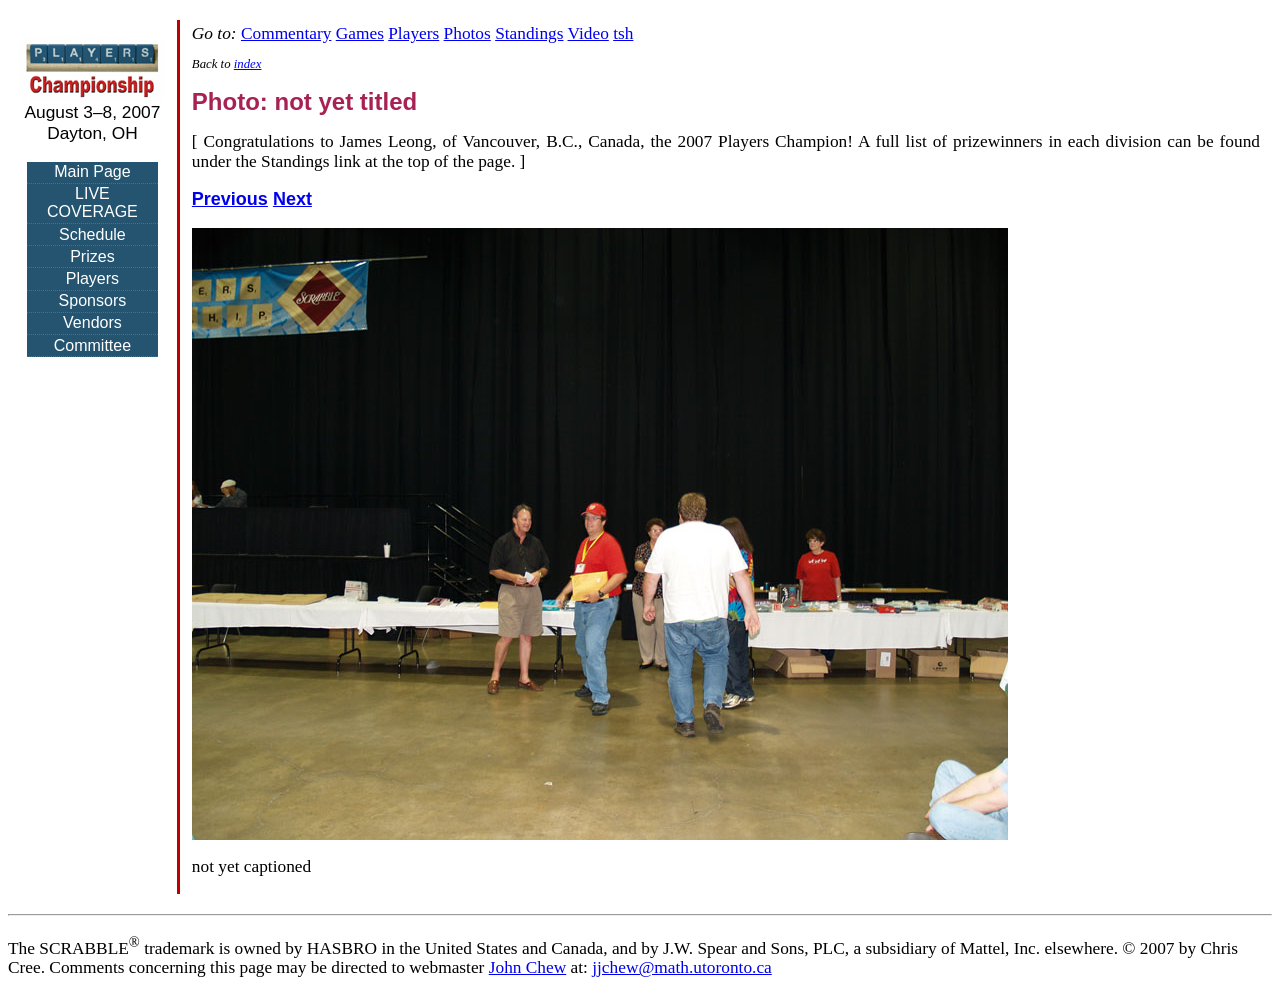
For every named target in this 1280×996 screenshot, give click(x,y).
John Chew (528, 967)
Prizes (92, 256)
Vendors (92, 322)
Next (292, 199)
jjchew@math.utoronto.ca (682, 967)
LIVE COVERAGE (92, 202)
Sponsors (93, 300)
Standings (529, 33)
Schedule (92, 234)
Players (92, 278)
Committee (92, 345)
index (248, 64)
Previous (230, 199)
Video (588, 33)
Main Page (92, 171)
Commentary (286, 33)
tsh (623, 33)
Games (360, 33)
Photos (467, 33)
